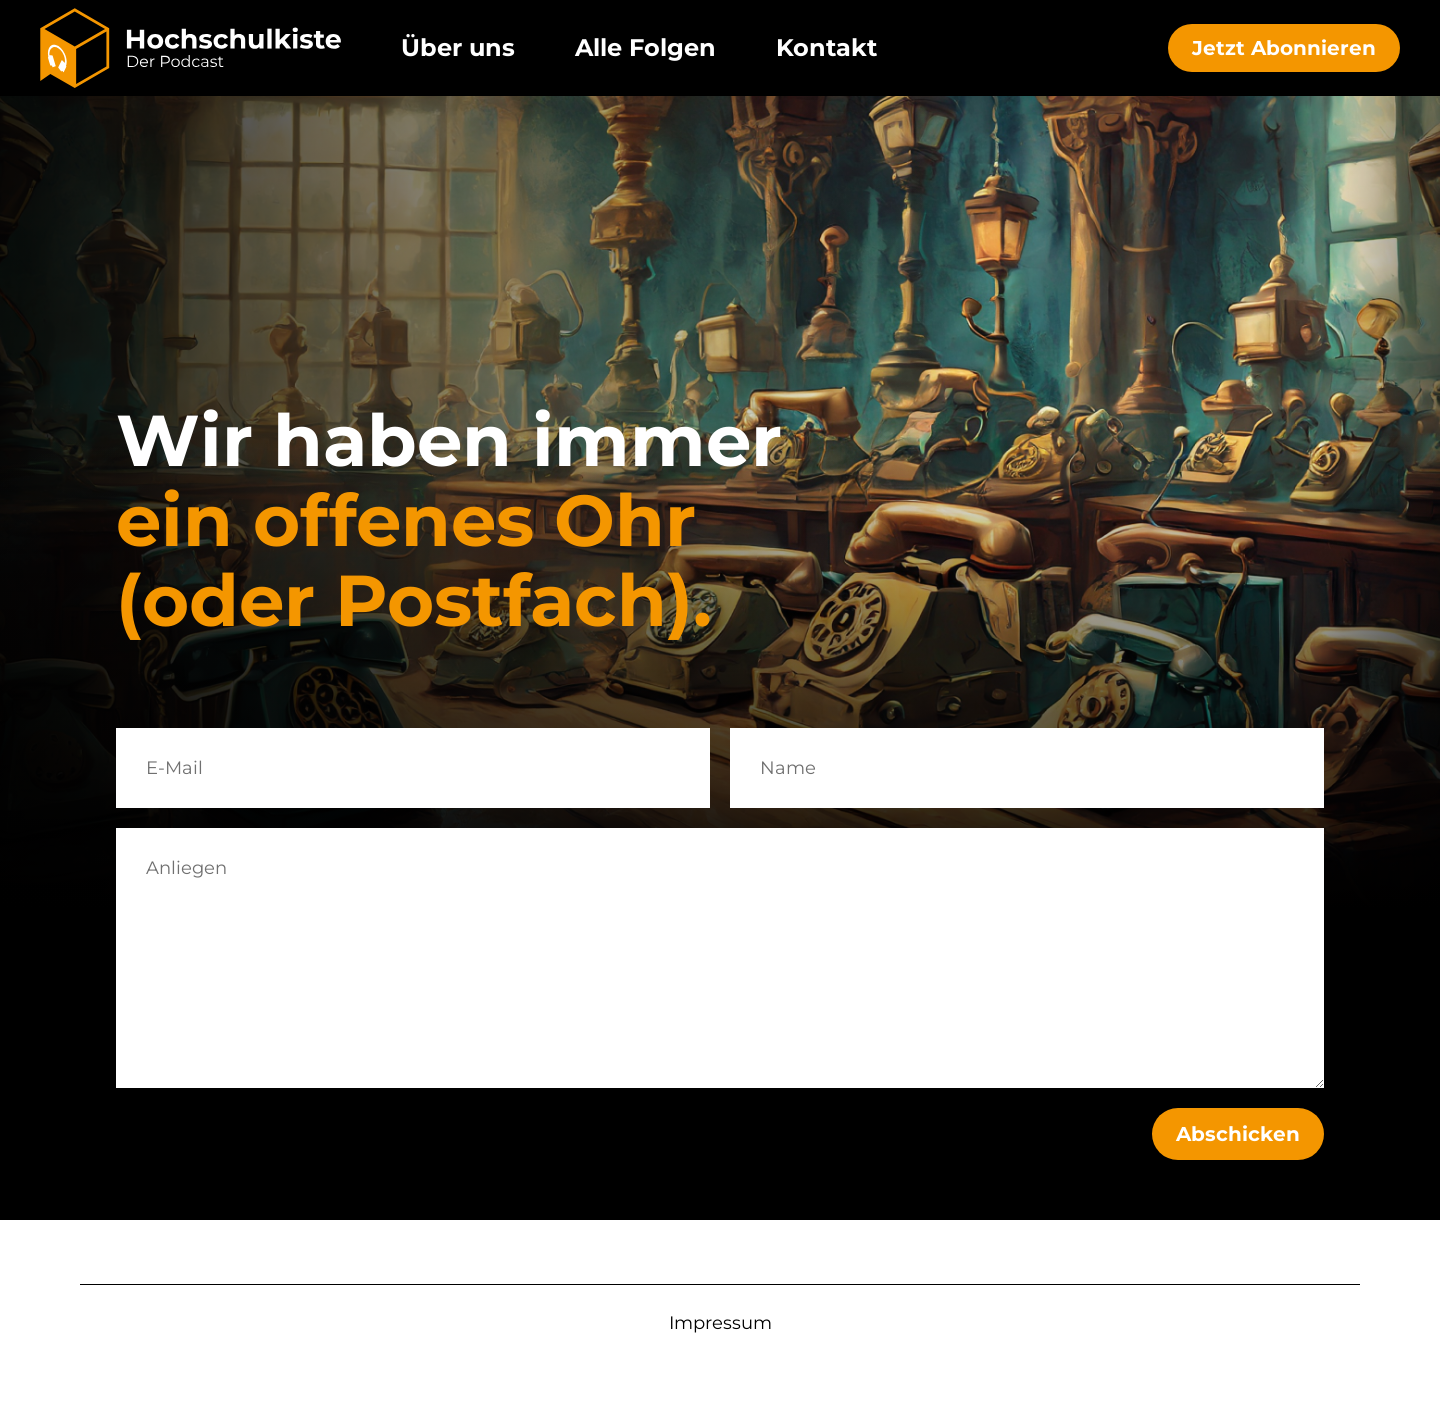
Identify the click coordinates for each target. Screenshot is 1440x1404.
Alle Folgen (645, 47)
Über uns (458, 47)
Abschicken (1238, 1134)
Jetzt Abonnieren (1284, 48)
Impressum (720, 1323)
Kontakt (826, 47)
